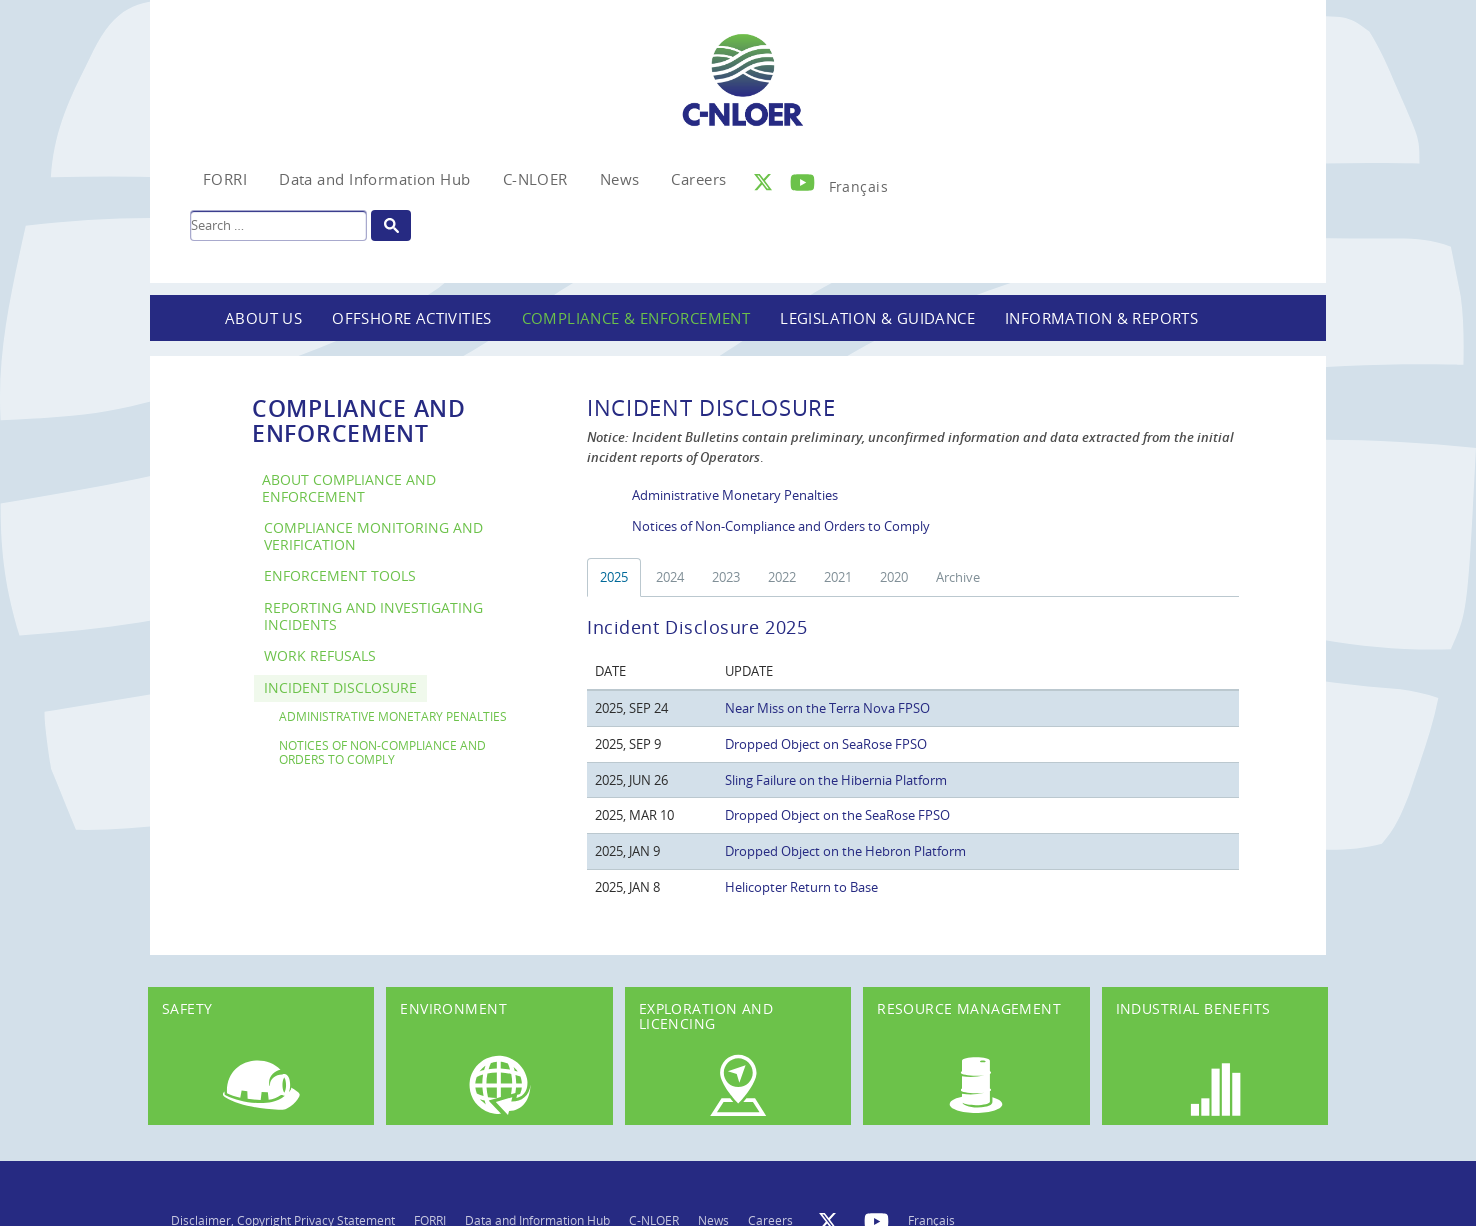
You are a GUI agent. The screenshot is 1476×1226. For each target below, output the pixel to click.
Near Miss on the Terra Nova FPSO (827, 708)
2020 (894, 577)
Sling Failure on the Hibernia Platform (836, 780)
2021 (838, 577)
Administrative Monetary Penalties (393, 716)
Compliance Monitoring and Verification (373, 536)
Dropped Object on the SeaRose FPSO (837, 815)
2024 (670, 577)
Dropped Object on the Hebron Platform (845, 851)
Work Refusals (320, 655)
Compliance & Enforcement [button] (636, 318)
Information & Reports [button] (1101, 318)
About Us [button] (263, 318)
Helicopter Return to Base (801, 887)
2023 (726, 577)
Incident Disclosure (340, 687)
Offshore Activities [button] (412, 318)
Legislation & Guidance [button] (877, 318)
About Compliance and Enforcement (349, 488)
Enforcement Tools (340, 575)
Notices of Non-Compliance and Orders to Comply (382, 752)
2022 (782, 577)
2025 (614, 577)
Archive (958, 577)
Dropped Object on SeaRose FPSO (826, 744)
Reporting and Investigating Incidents (373, 616)
